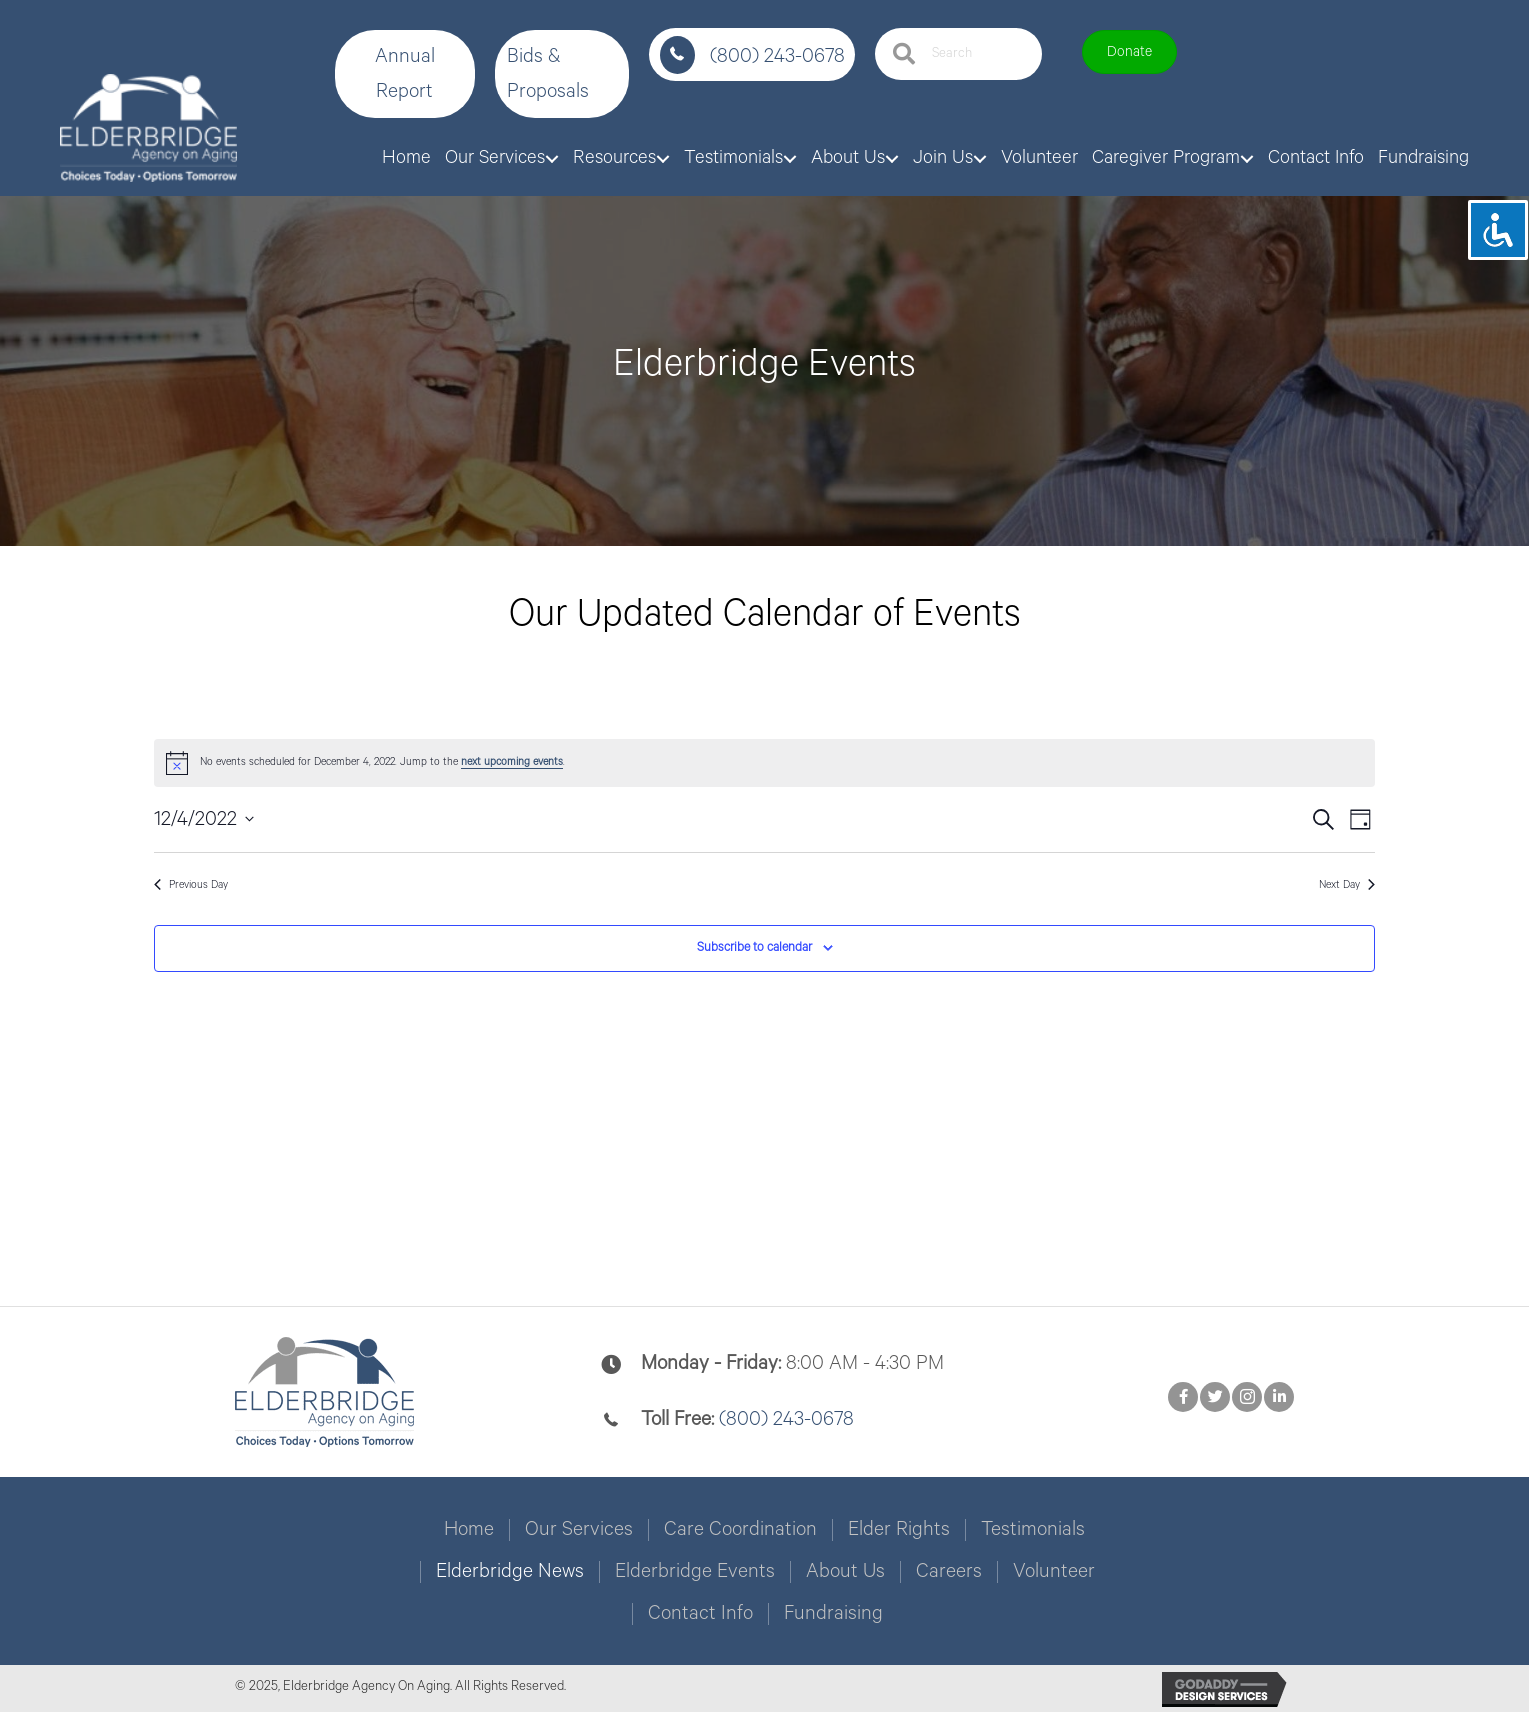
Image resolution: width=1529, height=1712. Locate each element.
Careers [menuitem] (949, 1572)
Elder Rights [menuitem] (899, 1530)
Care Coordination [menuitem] (740, 1530)
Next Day (1347, 885)
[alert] (764, 763)
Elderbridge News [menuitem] (510, 1572)
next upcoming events (512, 762)
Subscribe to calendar (754, 947)
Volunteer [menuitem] (1054, 1572)
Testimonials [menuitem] (1033, 1530)
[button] (404, 74)
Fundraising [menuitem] (833, 1614)
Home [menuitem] (469, 1530)
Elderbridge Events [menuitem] (695, 1572)
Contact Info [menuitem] (700, 1614)
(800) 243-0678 (777, 56)
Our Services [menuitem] (579, 1530)
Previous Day (191, 885)
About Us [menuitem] (845, 1572)
